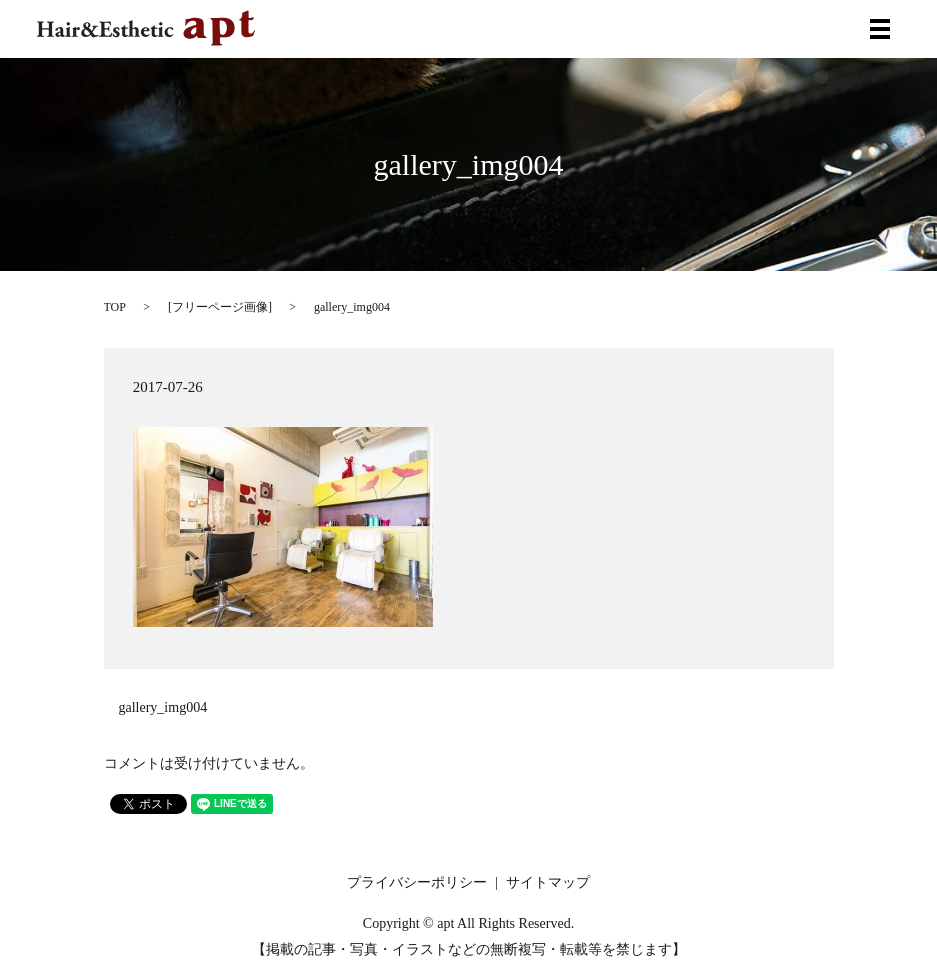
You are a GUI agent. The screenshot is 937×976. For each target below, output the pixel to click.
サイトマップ (548, 882)
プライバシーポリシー (417, 882)
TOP (115, 307)
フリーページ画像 (220, 307)
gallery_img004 (163, 707)
